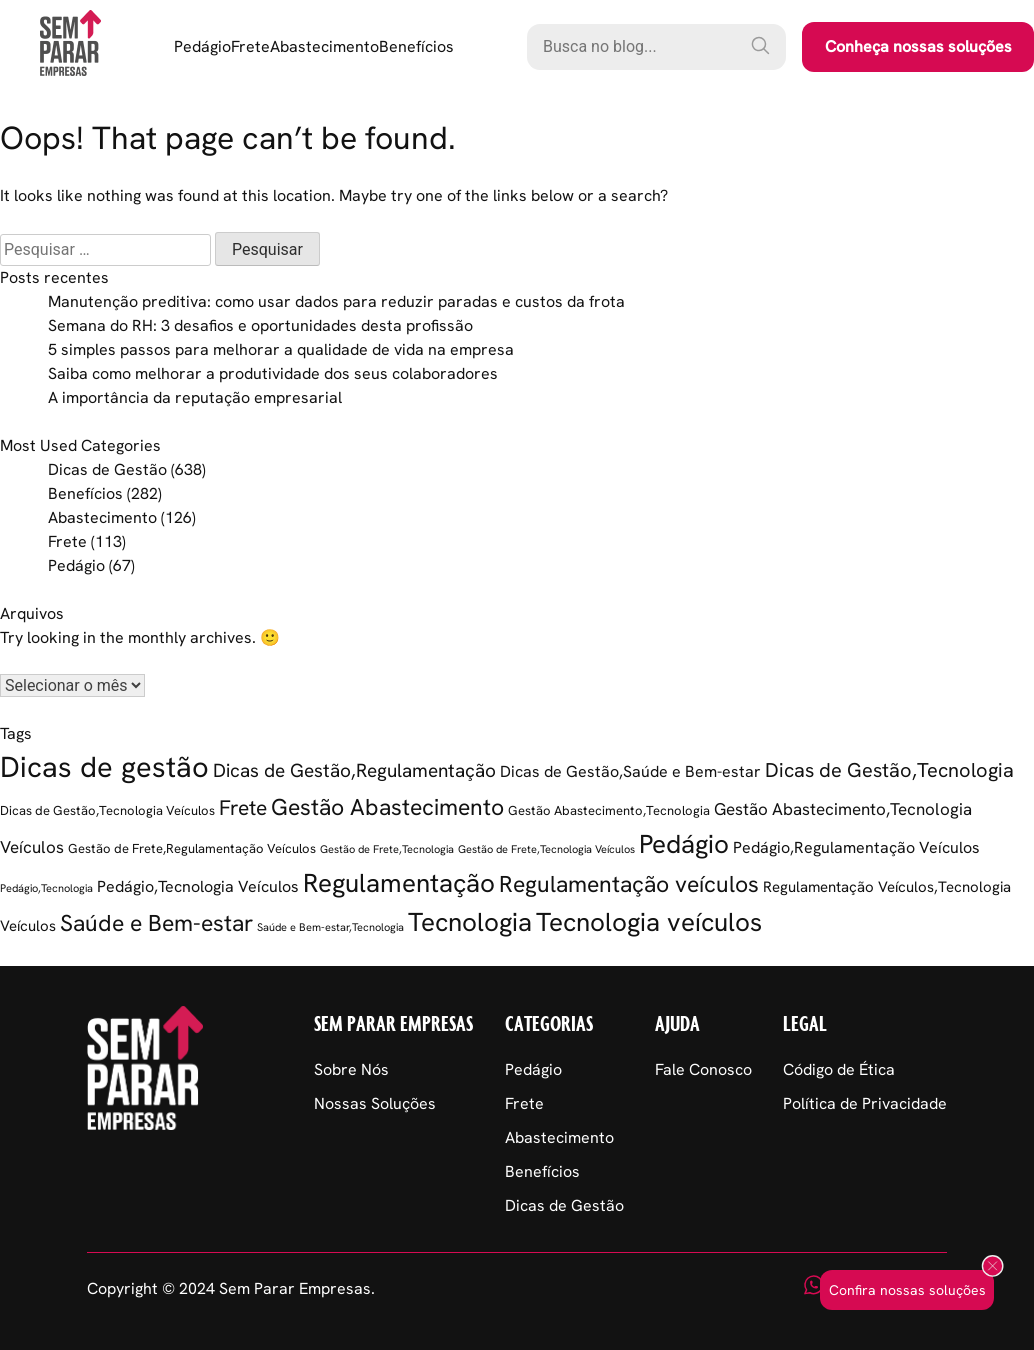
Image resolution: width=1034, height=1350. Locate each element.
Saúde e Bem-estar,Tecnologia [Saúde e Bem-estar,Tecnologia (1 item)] (330, 927)
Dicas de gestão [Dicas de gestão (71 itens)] (104, 767)
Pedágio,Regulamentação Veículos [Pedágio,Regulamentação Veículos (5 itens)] (856, 847)
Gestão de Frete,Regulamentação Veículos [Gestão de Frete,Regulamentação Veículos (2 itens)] (192, 848)
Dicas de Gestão (107, 469)
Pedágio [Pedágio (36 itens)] (684, 844)
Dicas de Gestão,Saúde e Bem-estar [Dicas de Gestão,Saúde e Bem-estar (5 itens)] (630, 771)
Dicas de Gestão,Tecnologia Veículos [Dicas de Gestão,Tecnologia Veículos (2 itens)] (107, 810)
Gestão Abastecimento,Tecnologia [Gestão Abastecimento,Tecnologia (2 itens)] (609, 810)
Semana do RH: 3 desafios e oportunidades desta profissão (260, 325)
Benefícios (416, 46)
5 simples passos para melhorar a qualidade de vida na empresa (281, 349)
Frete (250, 46)
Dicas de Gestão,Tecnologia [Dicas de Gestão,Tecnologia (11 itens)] (889, 770)
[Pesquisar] (760, 45)
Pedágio (202, 46)
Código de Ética (839, 1069)
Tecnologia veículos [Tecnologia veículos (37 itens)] (649, 922)
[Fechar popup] (992, 1267)
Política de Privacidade (865, 1103)
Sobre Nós (351, 1069)
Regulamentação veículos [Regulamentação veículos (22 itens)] (629, 884)
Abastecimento (324, 46)
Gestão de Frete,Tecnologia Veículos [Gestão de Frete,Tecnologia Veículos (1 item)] (546, 849)
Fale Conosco (703, 1069)
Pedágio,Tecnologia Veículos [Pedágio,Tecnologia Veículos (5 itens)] (198, 886)
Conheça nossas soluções (918, 46)
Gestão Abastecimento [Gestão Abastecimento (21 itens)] (387, 807)
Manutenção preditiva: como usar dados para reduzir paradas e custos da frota (336, 301)
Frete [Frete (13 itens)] (243, 807)
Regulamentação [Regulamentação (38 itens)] (399, 883)
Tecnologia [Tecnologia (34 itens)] (470, 922)
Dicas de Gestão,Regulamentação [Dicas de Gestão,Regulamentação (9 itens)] (354, 770)
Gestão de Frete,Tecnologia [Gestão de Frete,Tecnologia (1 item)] (387, 849)
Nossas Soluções (375, 1103)
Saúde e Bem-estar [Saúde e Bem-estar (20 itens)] (156, 923)
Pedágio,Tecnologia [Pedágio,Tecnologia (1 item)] (46, 888)
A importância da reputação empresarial (195, 397)
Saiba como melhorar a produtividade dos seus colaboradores (273, 373)
